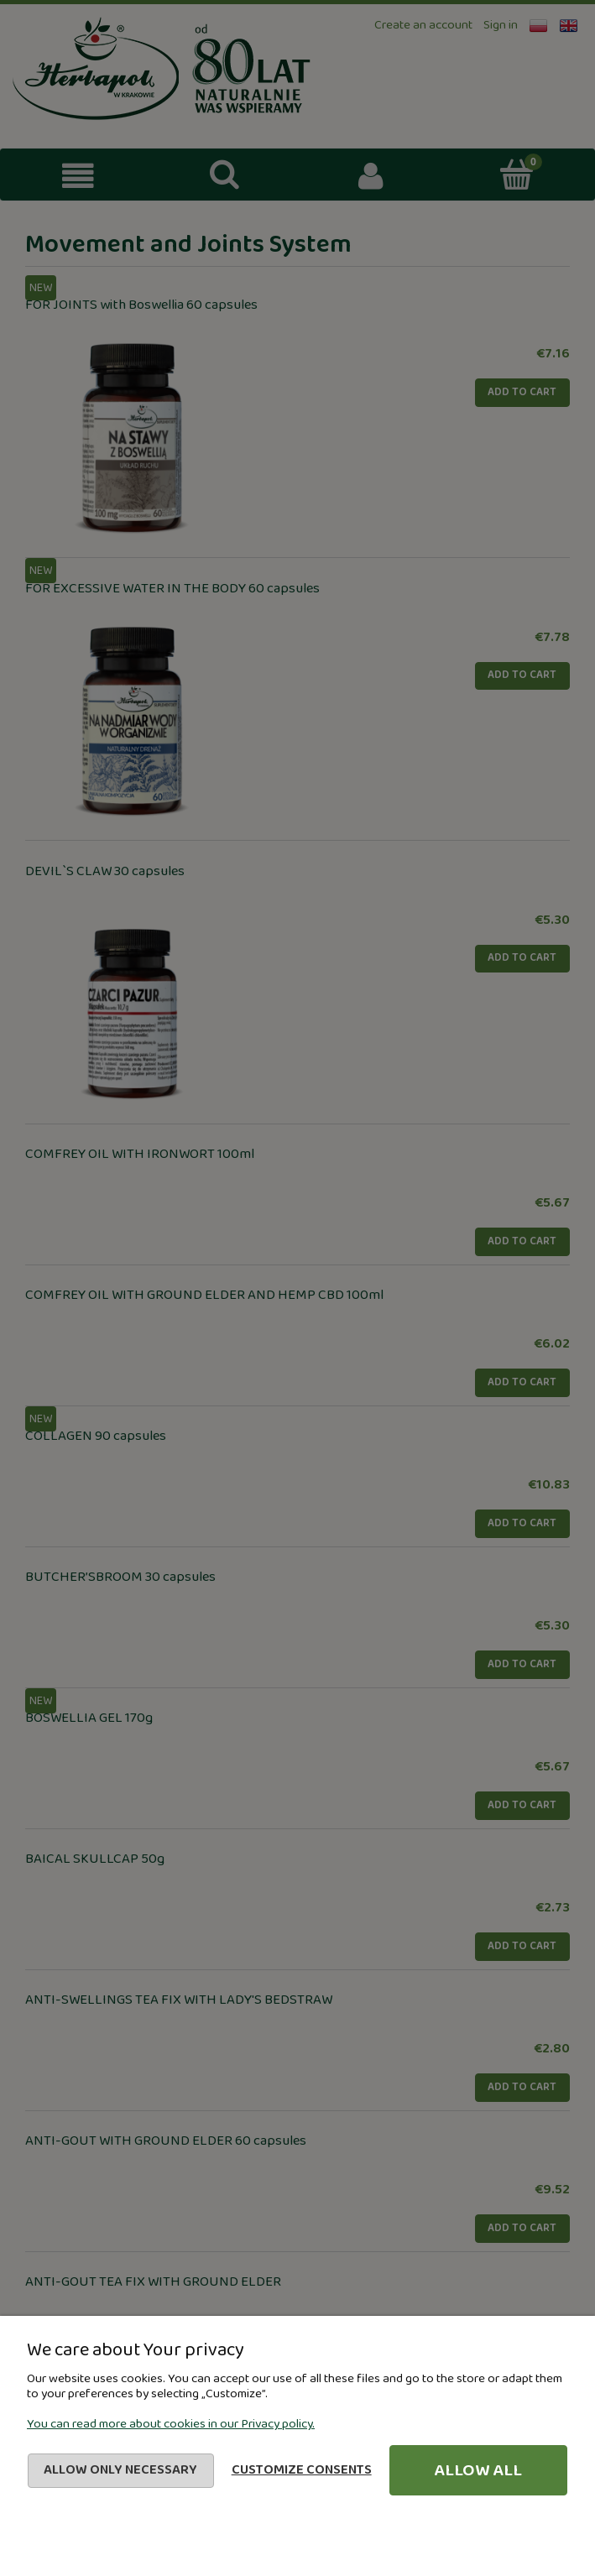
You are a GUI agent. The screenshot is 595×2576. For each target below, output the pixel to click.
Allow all (478, 2470)
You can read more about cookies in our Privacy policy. (171, 2424)
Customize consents (302, 2470)
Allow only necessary (120, 2470)
